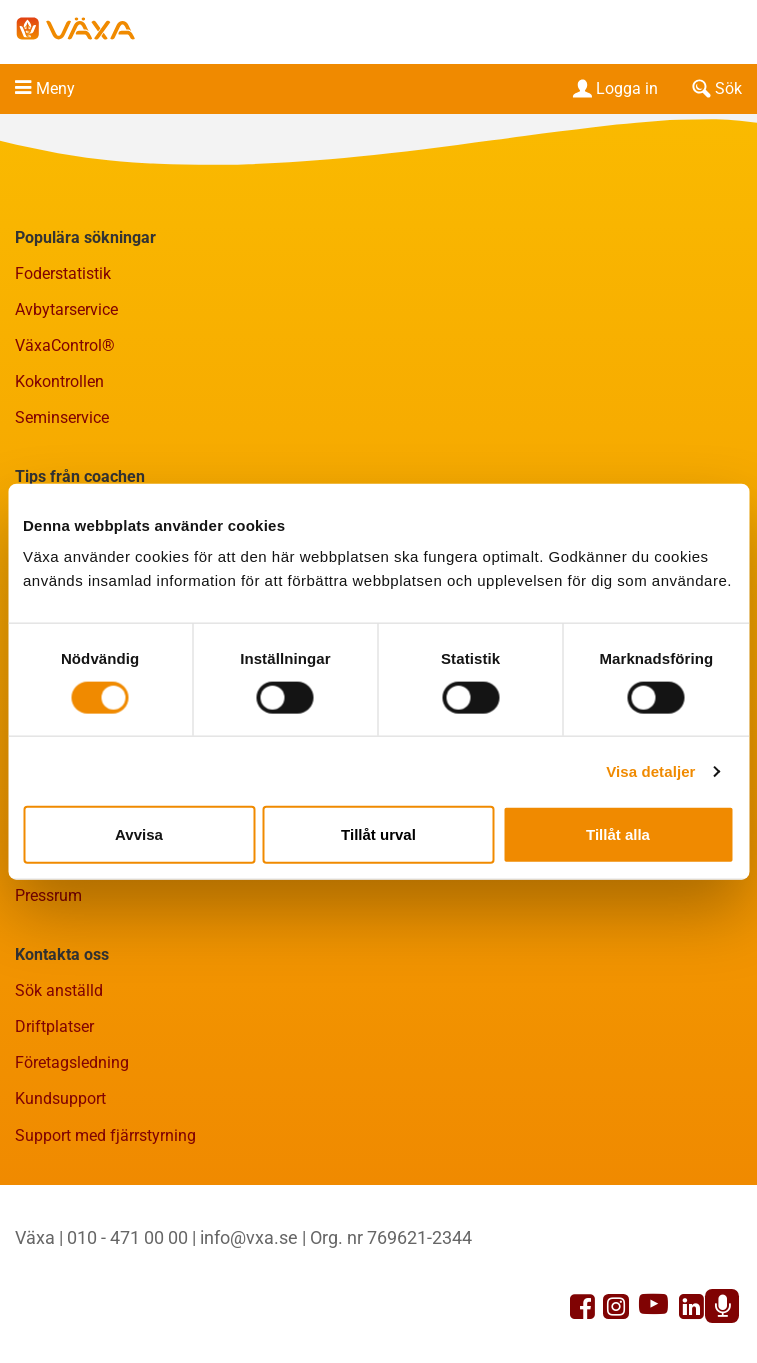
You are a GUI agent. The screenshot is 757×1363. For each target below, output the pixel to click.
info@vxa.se (249, 1237)
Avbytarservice (66, 309)
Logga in (613, 88)
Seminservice (62, 417)
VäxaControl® (65, 345)
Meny (55, 88)
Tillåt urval (378, 834)
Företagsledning (72, 1062)
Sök (715, 88)
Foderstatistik (63, 273)
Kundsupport (60, 1098)
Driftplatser (54, 1026)
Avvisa (139, 834)
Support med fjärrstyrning (105, 1135)
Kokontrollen (59, 381)
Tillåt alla (618, 834)
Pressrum (48, 895)
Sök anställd (59, 990)
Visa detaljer (650, 770)
